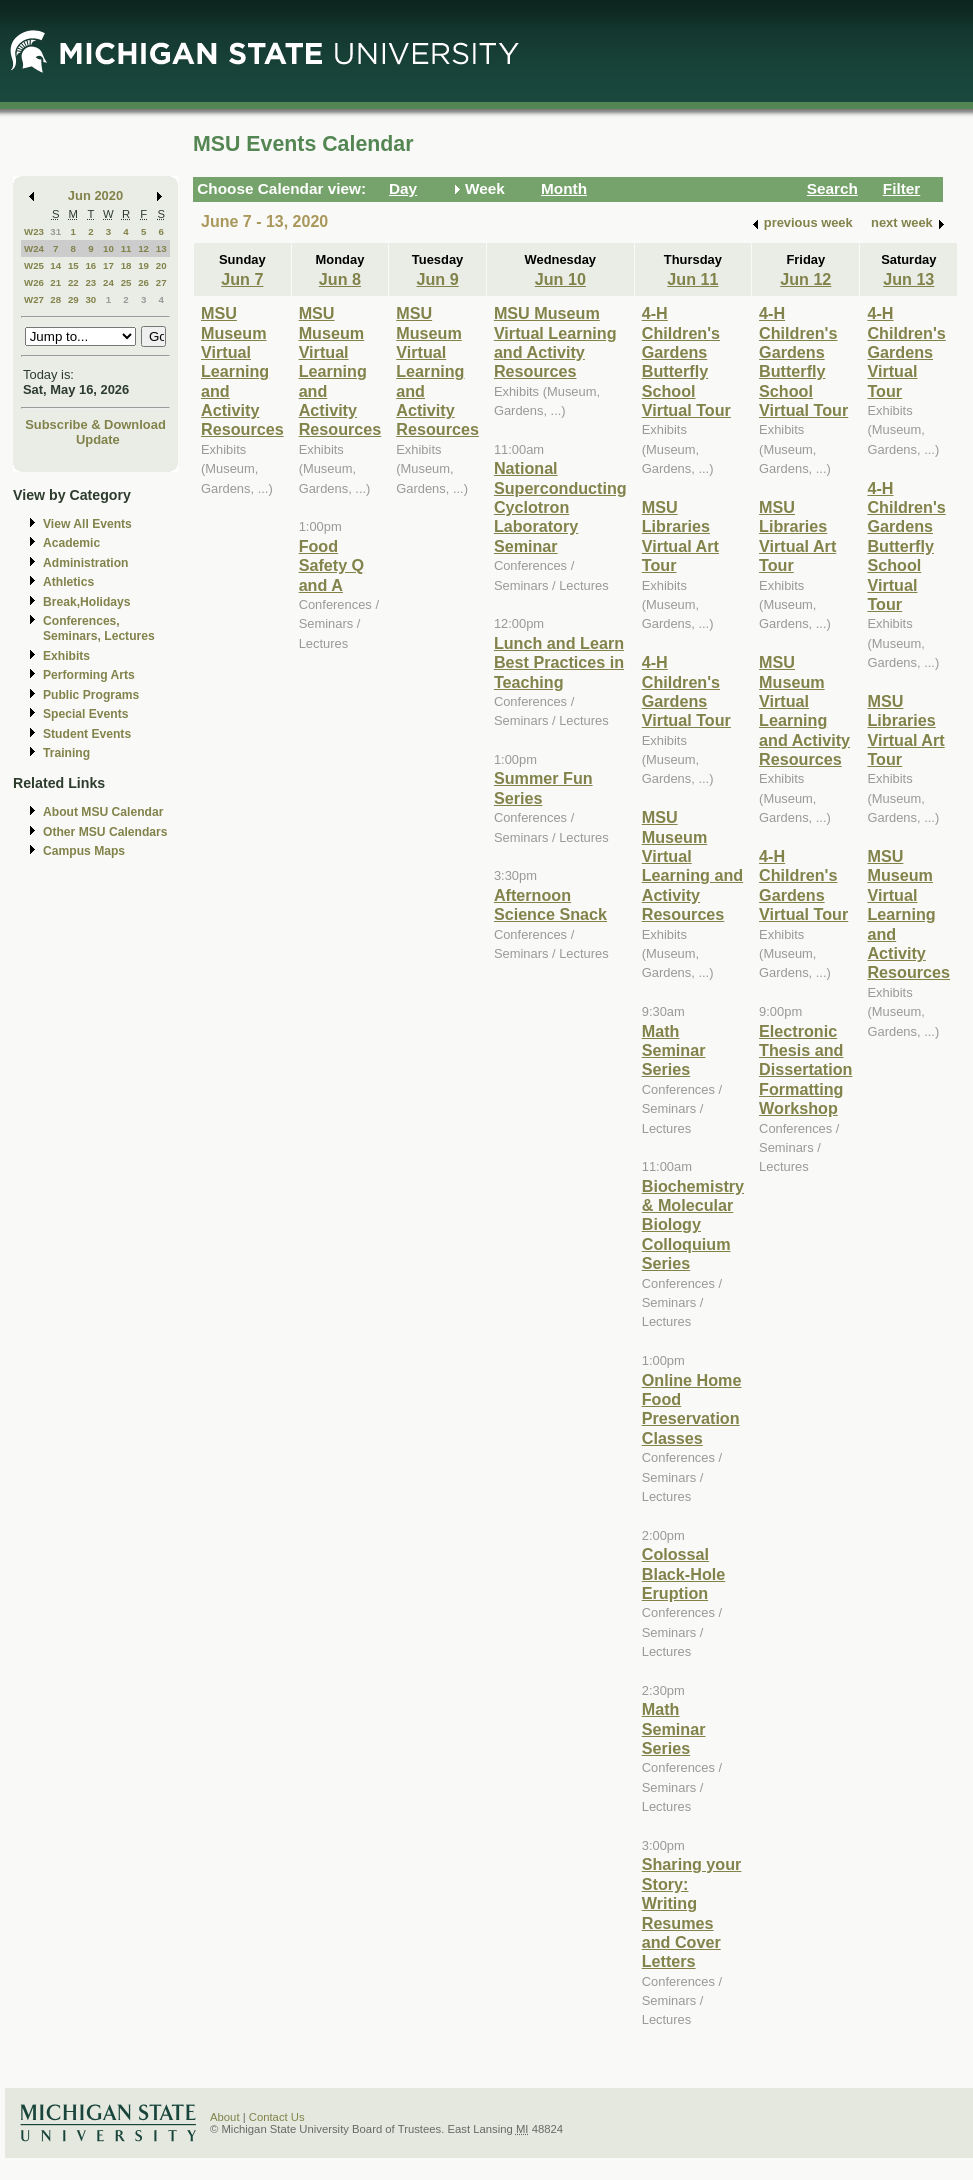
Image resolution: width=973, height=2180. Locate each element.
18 (126, 265)
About (225, 2117)
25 (126, 282)
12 (143, 248)
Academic (71, 543)
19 (143, 265)
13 (161, 248)
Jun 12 (805, 279)
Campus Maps (84, 851)
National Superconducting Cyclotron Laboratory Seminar (560, 507)
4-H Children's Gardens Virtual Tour (686, 691)
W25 (34, 265)
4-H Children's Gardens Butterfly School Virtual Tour (686, 361)
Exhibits (66, 656)
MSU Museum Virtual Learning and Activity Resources (242, 371)
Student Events (87, 734)
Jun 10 (560, 279)
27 (161, 282)
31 (55, 231)
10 (108, 248)
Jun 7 (242, 279)
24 (108, 282)
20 (161, 265)
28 (55, 299)
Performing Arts (89, 675)
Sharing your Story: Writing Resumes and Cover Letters (692, 1912)
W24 (34, 248)
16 (90, 265)
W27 (34, 299)
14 (55, 265)
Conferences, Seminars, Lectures (99, 628)
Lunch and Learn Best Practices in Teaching (559, 662)
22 (73, 282)
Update (98, 439)
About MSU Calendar (103, 812)
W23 (34, 231)
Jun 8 (340, 279)
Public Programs (91, 695)
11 (126, 248)
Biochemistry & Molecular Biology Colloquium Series (693, 1225)
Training (66, 753)
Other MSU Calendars (105, 832)
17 (108, 265)
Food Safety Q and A (332, 565)
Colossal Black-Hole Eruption (684, 1573)
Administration (85, 563)
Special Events (85, 714)
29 (73, 299)
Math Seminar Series (674, 1050)
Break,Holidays (87, 602)
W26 (34, 282)
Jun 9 (437, 279)
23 (90, 282)
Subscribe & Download (95, 424)
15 (73, 265)
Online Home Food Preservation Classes (692, 1409)
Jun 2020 (95, 195)
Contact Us (277, 2117)
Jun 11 (692, 279)
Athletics (68, 582)
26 (143, 282)
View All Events (87, 524)
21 (55, 282)
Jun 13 (908, 279)
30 (90, 299)
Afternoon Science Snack (550, 904)
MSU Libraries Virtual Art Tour (680, 536)
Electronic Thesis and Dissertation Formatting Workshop (805, 1070)
